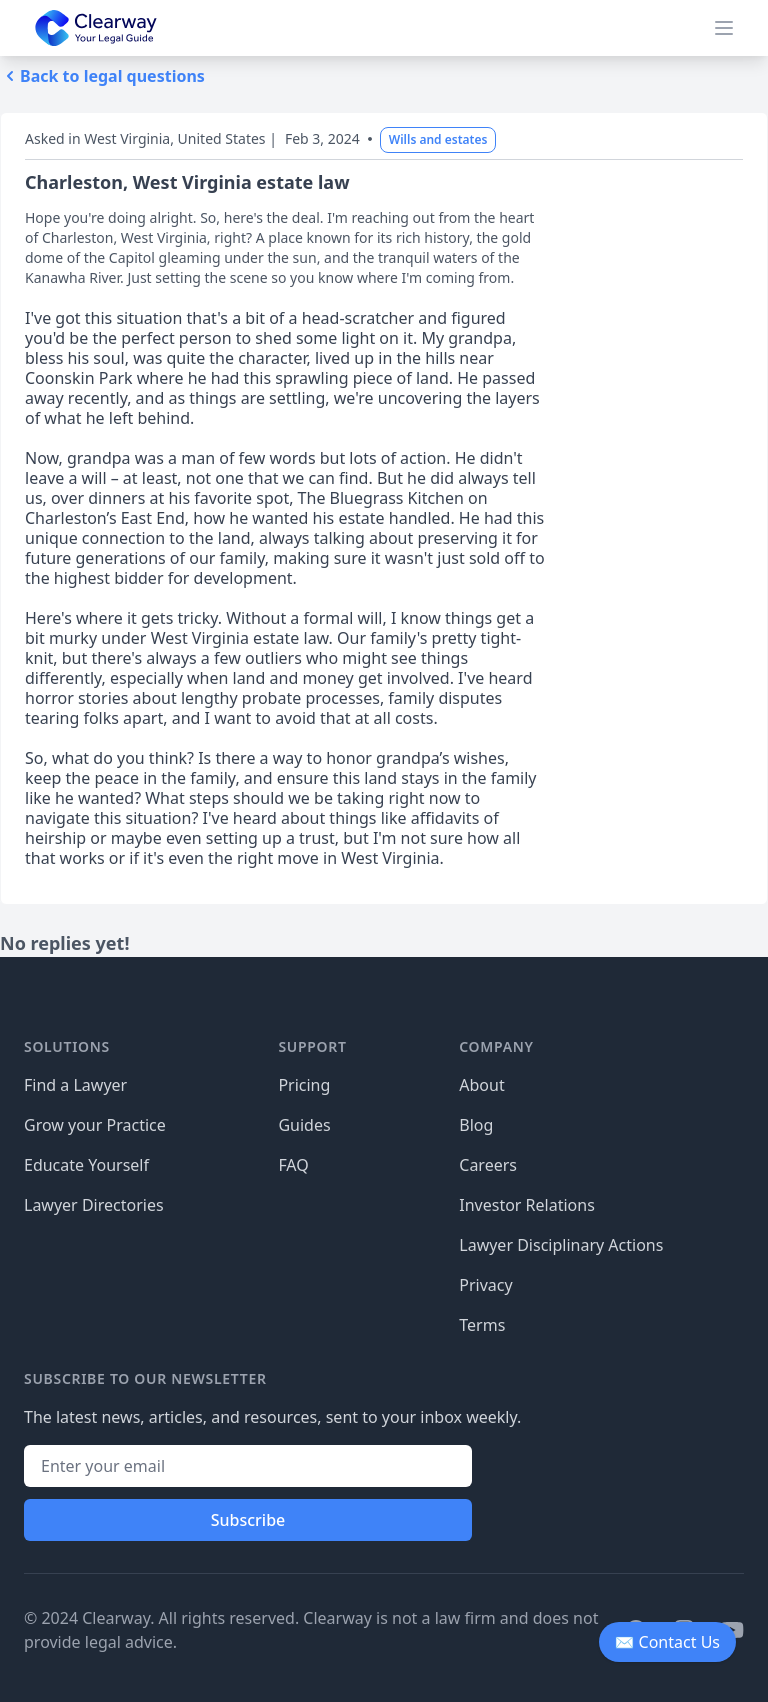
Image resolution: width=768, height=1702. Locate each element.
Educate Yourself (86, 1165)
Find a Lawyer (75, 1085)
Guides (304, 1125)
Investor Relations (527, 1205)
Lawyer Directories (94, 1205)
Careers (488, 1165)
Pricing (304, 1085)
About (481, 1085)
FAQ (293, 1165)
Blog (476, 1125)
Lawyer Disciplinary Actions (561, 1245)
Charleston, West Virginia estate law (187, 182)
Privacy (485, 1285)
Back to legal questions (102, 76)
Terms (482, 1325)
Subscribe (248, 1520)
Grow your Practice (95, 1125)
